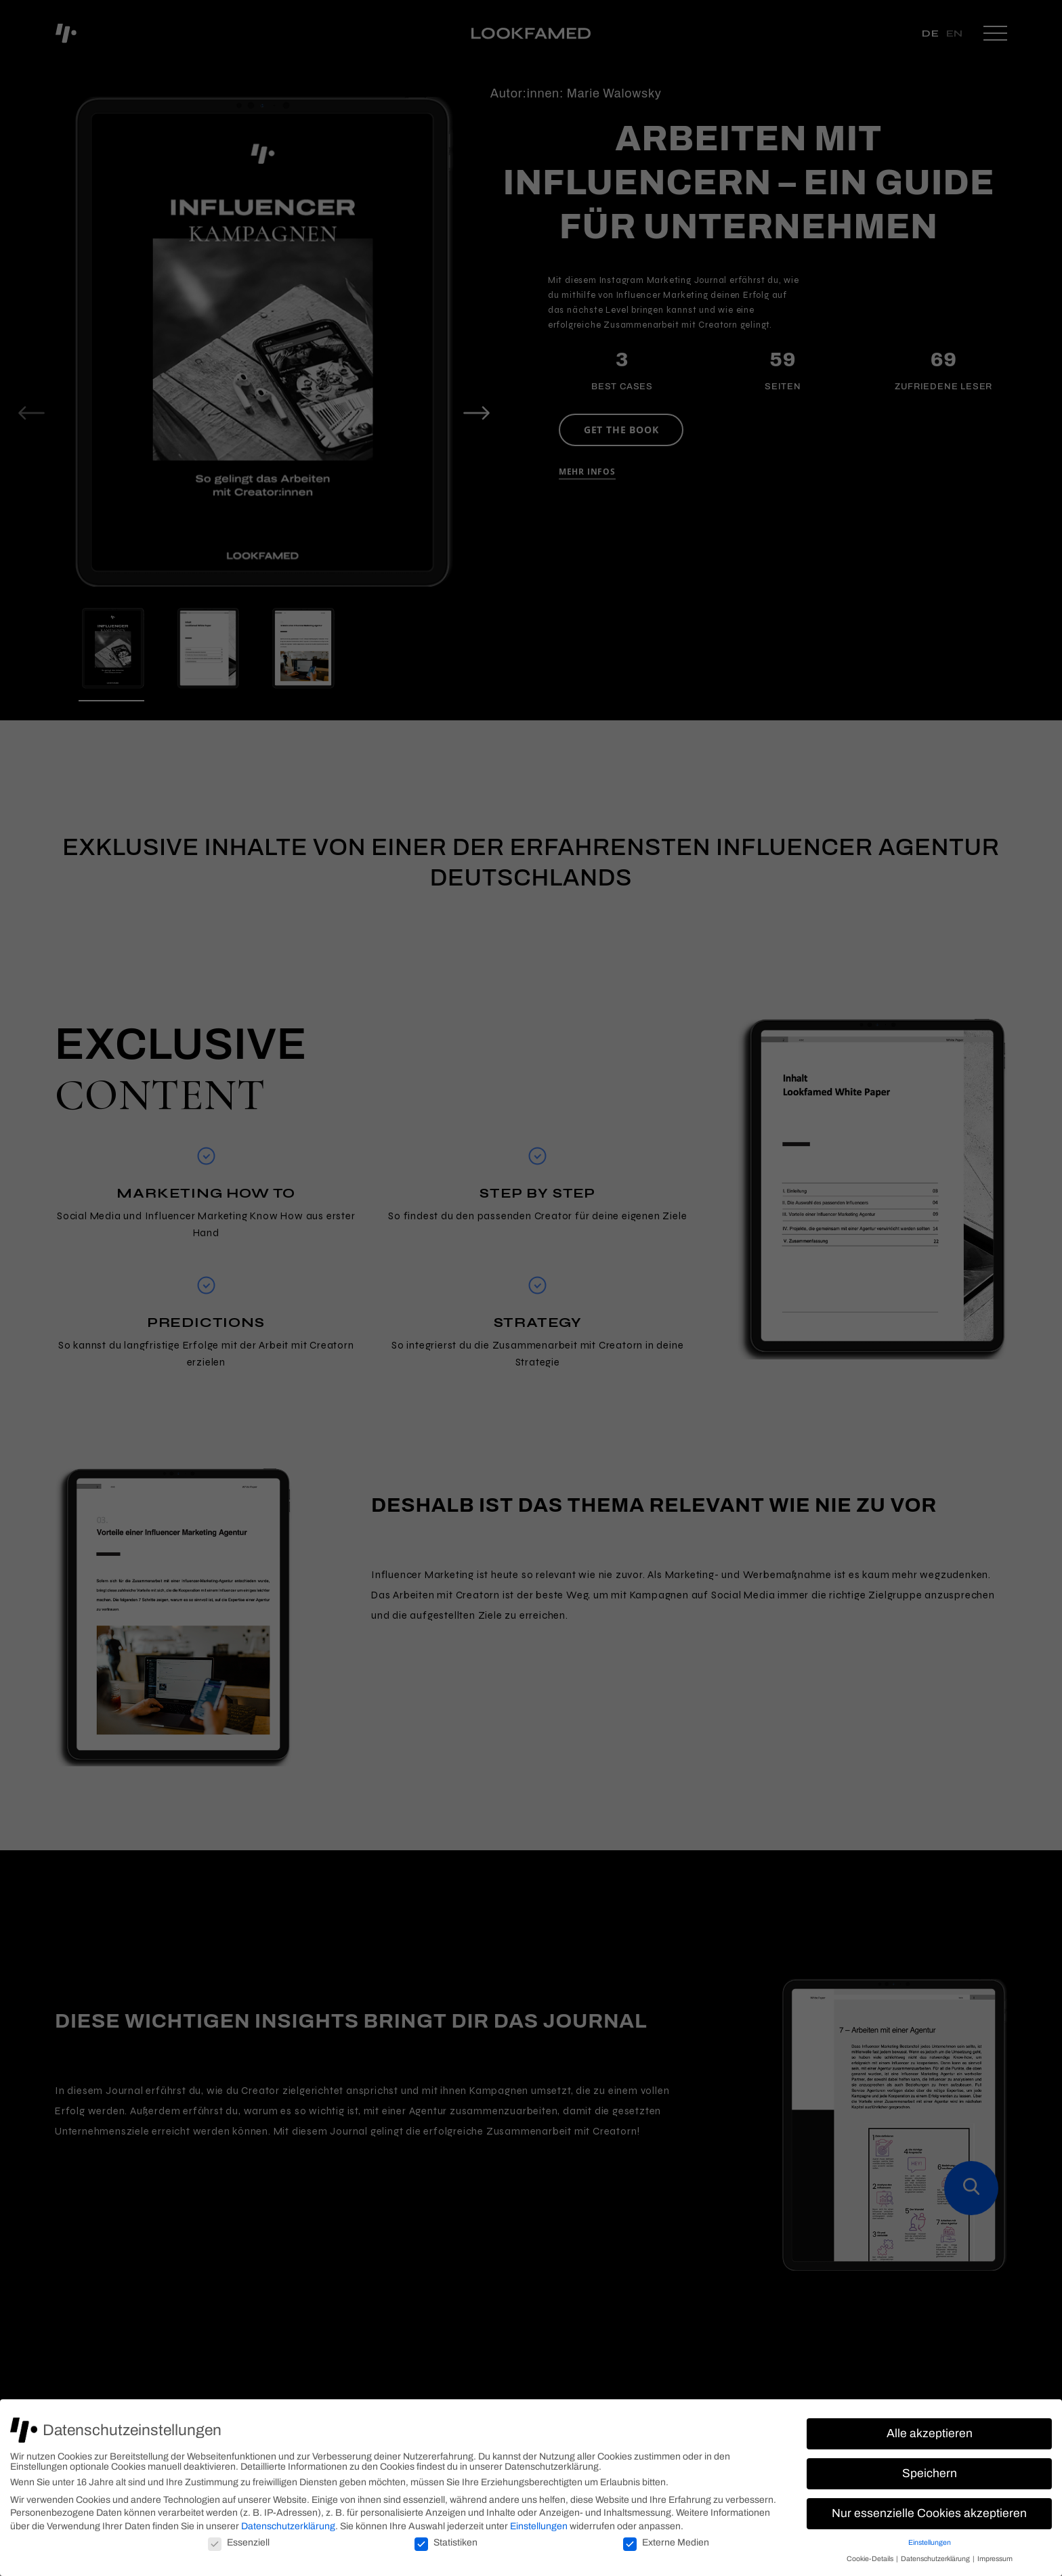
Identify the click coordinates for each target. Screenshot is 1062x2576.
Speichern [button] (929, 2473)
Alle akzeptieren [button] (930, 2433)
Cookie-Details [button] (871, 2558)
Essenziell (239, 2542)
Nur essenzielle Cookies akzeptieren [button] (929, 2513)
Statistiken (446, 2542)
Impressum (995, 2558)
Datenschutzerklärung (288, 2526)
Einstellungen (539, 2526)
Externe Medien (666, 2542)
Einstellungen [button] (929, 2542)
